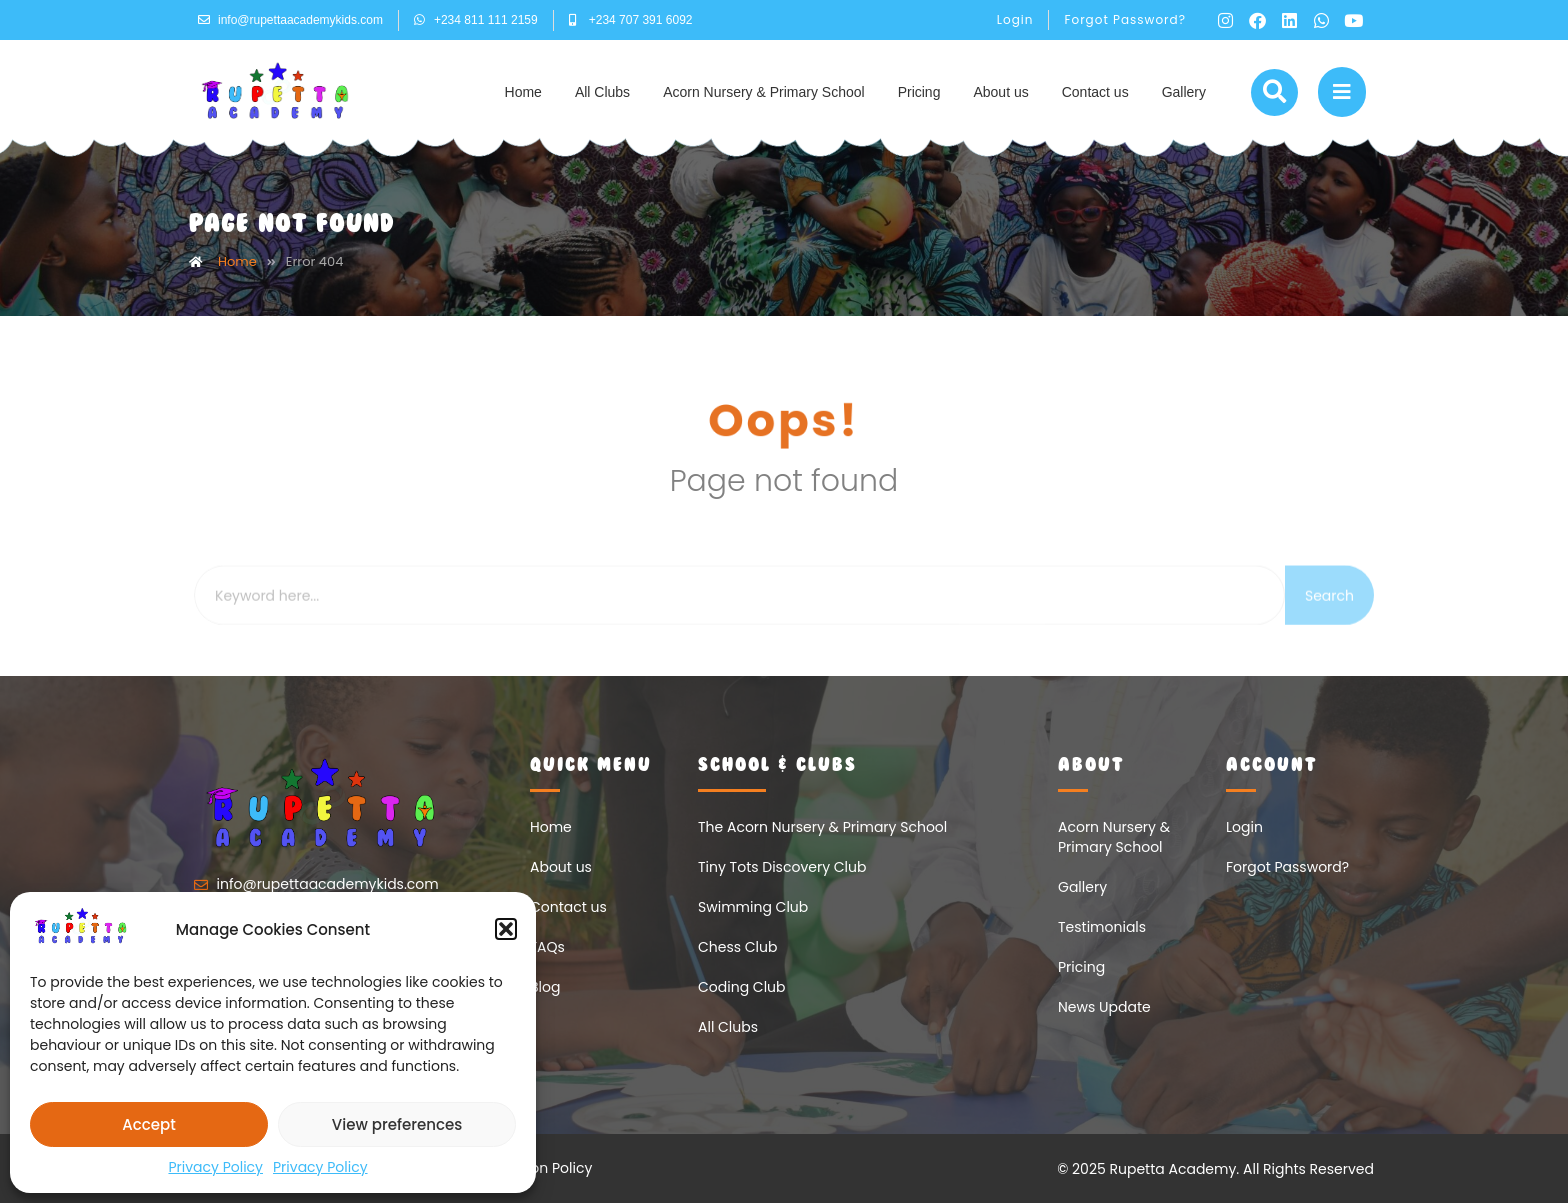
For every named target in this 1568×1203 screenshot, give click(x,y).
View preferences (397, 1124)
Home (523, 92)
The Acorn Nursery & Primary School (822, 827)
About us (1000, 92)
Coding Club (742, 987)
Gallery (1184, 92)
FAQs (547, 947)
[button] (506, 929)
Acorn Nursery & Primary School (764, 92)
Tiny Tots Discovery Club (782, 867)
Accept (148, 1124)
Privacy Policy (215, 1167)
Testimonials (1102, 927)
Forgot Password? (1125, 19)
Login (1015, 19)
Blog (545, 987)
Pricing (919, 92)
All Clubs (602, 92)
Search (1329, 624)
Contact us (1095, 92)
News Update (1104, 1007)
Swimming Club (753, 907)
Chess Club (737, 947)
